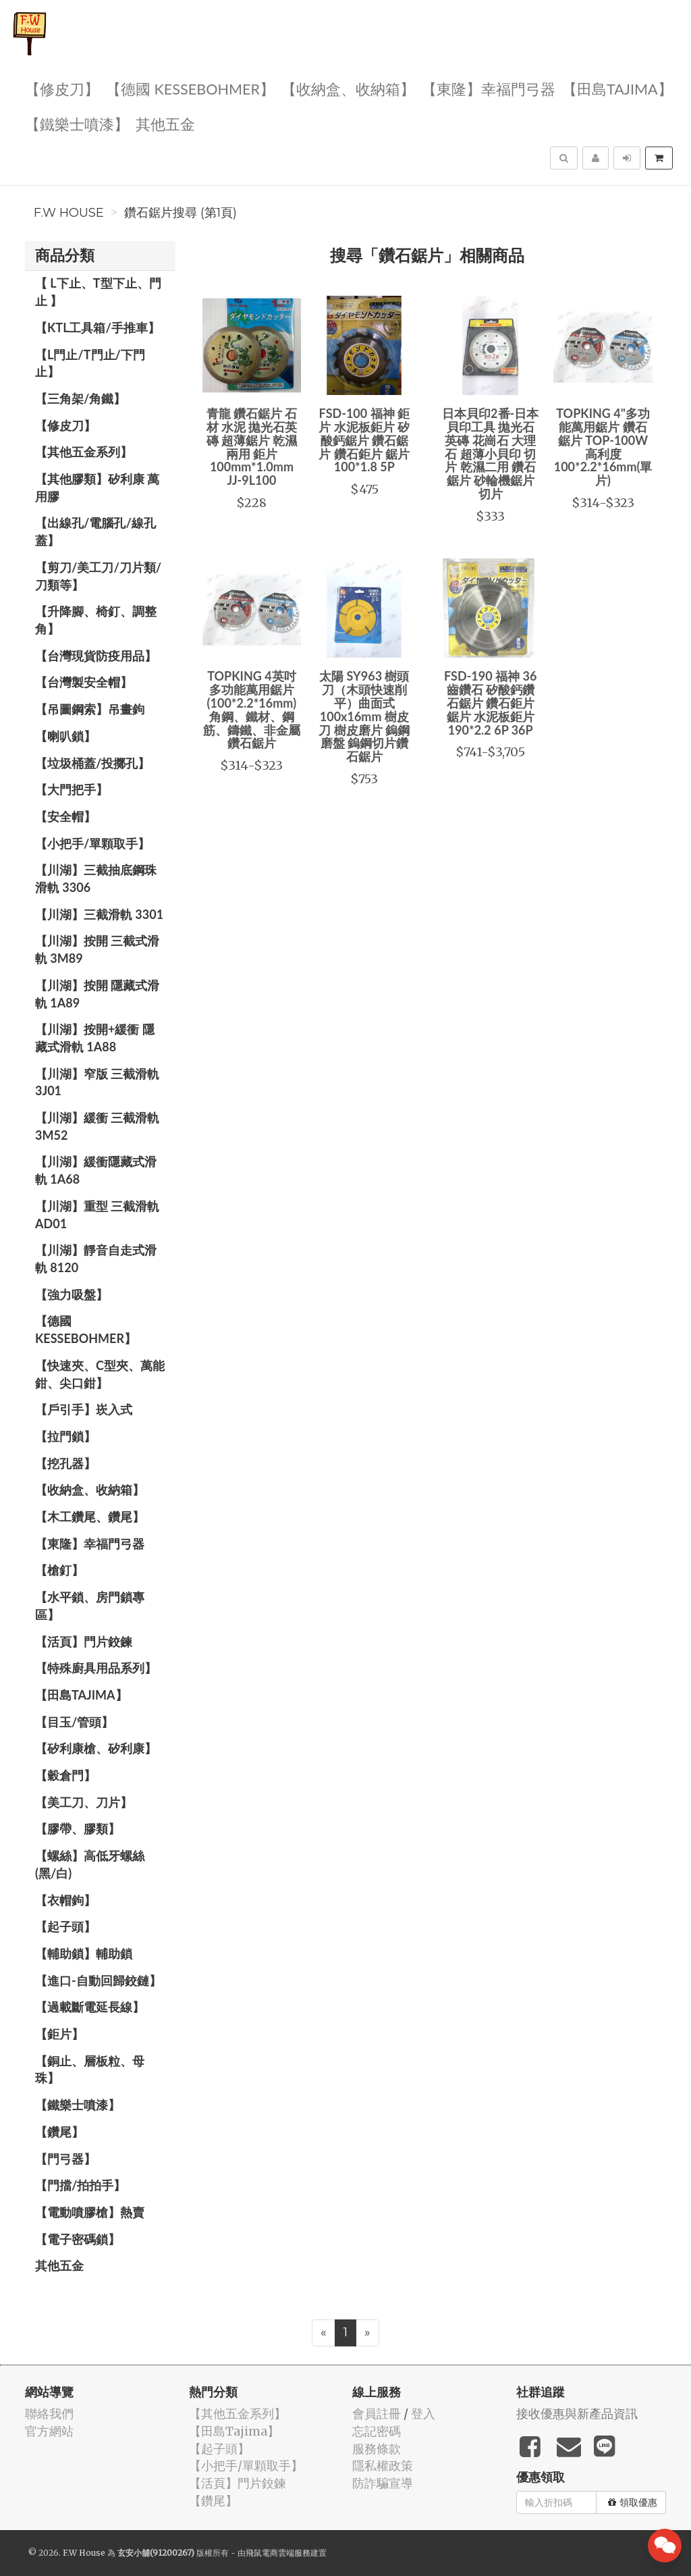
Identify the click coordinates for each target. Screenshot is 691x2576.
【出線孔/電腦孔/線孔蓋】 (95, 531)
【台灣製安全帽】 (83, 682)
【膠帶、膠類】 (77, 1828)
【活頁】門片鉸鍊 (83, 1641)
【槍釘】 (59, 1569)
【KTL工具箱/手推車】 (97, 327)
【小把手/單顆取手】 (92, 843)
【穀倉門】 (65, 1775)
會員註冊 (376, 2413)
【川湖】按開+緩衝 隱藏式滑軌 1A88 (95, 1038)
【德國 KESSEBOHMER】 (190, 88)
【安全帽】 (65, 816)
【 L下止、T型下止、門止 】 (98, 291)
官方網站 (49, 2431)
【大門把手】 (71, 789)
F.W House (69, 212)
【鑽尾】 (59, 2131)
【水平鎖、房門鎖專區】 (89, 1605)
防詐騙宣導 (382, 2483)
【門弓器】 (65, 2158)
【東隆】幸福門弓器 (488, 88)
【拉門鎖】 (65, 1436)
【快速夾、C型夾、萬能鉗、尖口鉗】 (100, 1374)
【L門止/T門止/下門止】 (90, 363)
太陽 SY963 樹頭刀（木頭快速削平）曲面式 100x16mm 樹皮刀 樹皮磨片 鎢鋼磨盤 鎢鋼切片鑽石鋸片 (364, 716)
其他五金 (165, 123)
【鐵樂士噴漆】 (77, 123)
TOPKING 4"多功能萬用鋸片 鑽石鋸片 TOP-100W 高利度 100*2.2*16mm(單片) (603, 447)
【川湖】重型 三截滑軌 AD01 (97, 1215)
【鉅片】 (59, 2033)
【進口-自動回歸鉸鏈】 (98, 1980)
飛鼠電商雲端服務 (278, 2553)
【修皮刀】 (62, 88)
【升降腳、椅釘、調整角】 (96, 620)
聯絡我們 (49, 2413)
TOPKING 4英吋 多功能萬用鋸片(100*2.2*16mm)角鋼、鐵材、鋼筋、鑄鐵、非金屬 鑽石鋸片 (251, 709)
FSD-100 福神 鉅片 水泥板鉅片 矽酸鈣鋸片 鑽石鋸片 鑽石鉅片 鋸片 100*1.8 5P (364, 440)
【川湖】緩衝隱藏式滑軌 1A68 (96, 1170)
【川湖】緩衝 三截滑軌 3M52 (97, 1126)
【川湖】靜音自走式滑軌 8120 (96, 1258)
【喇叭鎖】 (65, 736)
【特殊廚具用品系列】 (96, 1667)
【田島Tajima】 (617, 88)
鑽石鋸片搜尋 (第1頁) (180, 212)
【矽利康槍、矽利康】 (96, 1748)
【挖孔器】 (65, 1463)
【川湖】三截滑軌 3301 (99, 914)
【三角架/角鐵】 (80, 398)
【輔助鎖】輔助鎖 (83, 1953)
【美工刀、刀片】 (83, 1802)
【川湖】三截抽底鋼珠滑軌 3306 (96, 878)
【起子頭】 (65, 1926)
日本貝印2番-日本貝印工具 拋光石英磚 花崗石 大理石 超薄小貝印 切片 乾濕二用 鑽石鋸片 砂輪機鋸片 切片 (490, 453)
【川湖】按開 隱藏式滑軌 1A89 (97, 994)
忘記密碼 (376, 2431)
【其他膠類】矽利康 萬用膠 (97, 487)
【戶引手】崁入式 (83, 1409)
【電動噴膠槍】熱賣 (89, 2212)
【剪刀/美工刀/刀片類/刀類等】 (98, 576)
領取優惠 (632, 2502)
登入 (423, 2413)
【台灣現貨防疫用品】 (96, 655)
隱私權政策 (382, 2465)
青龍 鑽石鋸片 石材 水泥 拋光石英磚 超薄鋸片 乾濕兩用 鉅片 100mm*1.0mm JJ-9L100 (252, 447)
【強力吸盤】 (71, 1294)
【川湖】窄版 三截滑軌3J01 (97, 1082)
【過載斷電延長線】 (89, 2006)
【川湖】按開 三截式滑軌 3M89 (97, 949)
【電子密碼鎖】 (77, 2239)
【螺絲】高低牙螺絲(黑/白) (89, 1864)
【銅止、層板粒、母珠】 (89, 2069)
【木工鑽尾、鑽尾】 (89, 1516)
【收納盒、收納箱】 (348, 88)
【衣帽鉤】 (65, 1900)
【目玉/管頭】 (74, 1721)
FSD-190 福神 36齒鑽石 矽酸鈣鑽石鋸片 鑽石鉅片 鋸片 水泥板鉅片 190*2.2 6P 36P (490, 702)
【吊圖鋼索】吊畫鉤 (89, 709)
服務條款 (376, 2448)
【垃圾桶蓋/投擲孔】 (92, 763)
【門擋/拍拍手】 (80, 2185)
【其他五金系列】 (83, 451)
